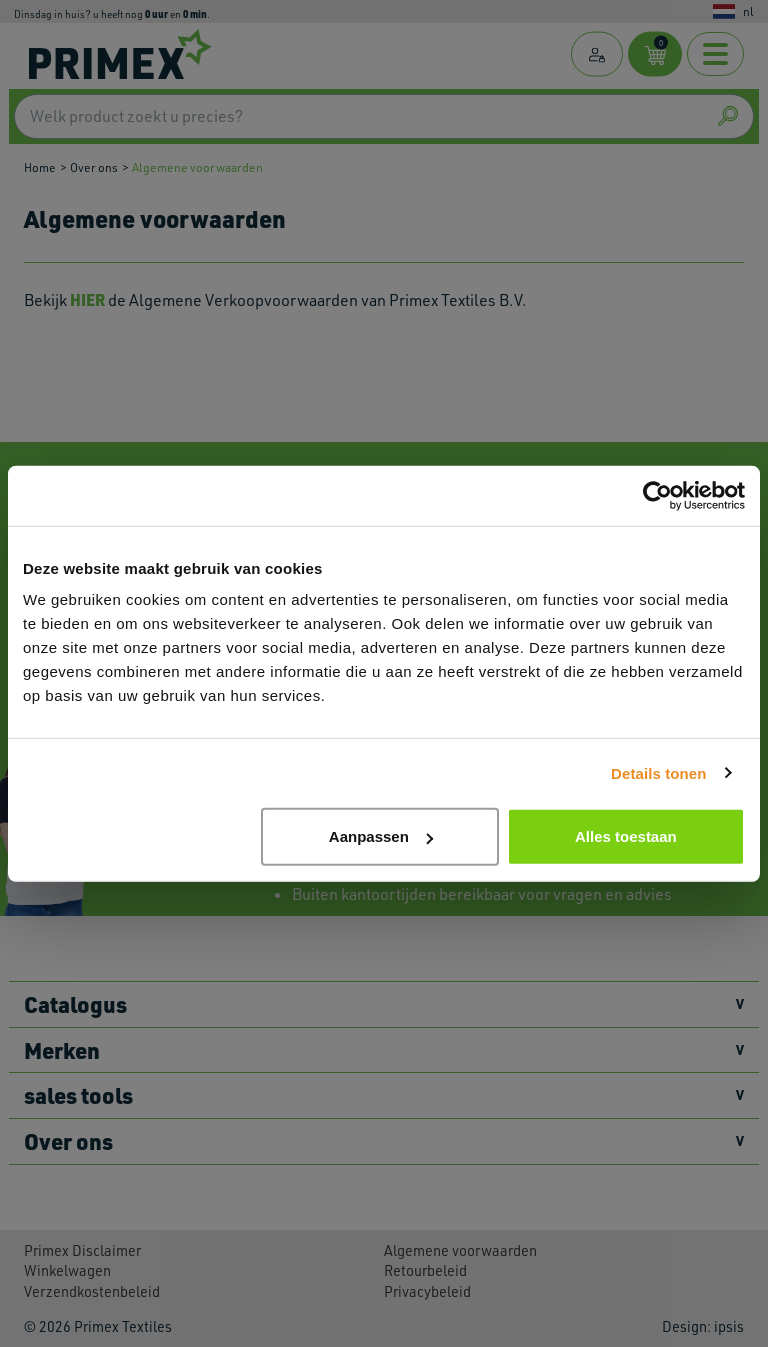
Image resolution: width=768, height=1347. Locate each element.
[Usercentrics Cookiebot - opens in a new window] (657, 495)
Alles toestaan (626, 836)
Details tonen (658, 772)
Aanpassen (381, 836)
